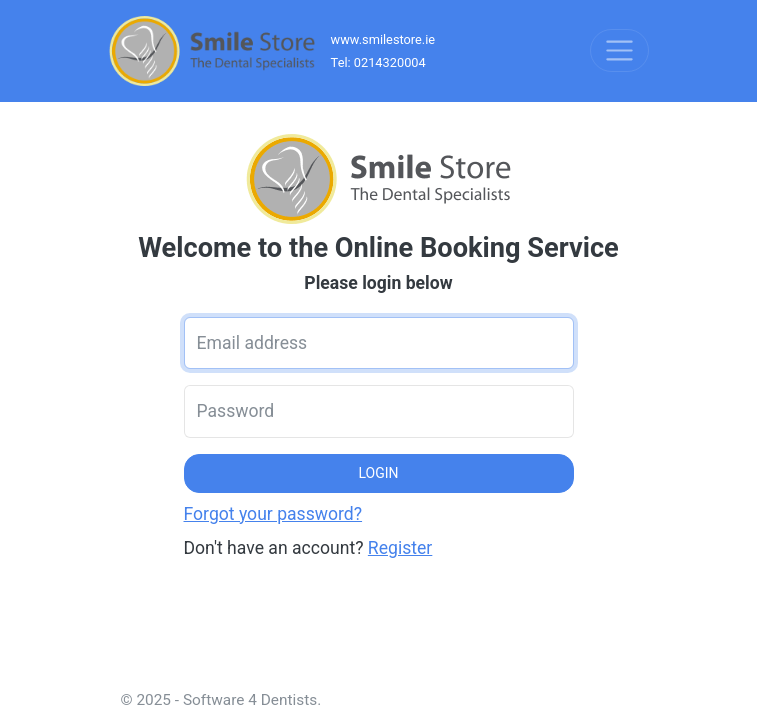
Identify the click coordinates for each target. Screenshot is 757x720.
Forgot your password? (273, 514)
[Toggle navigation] (619, 50)
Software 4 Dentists (250, 700)
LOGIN (378, 473)
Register (400, 548)
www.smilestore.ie (383, 39)
